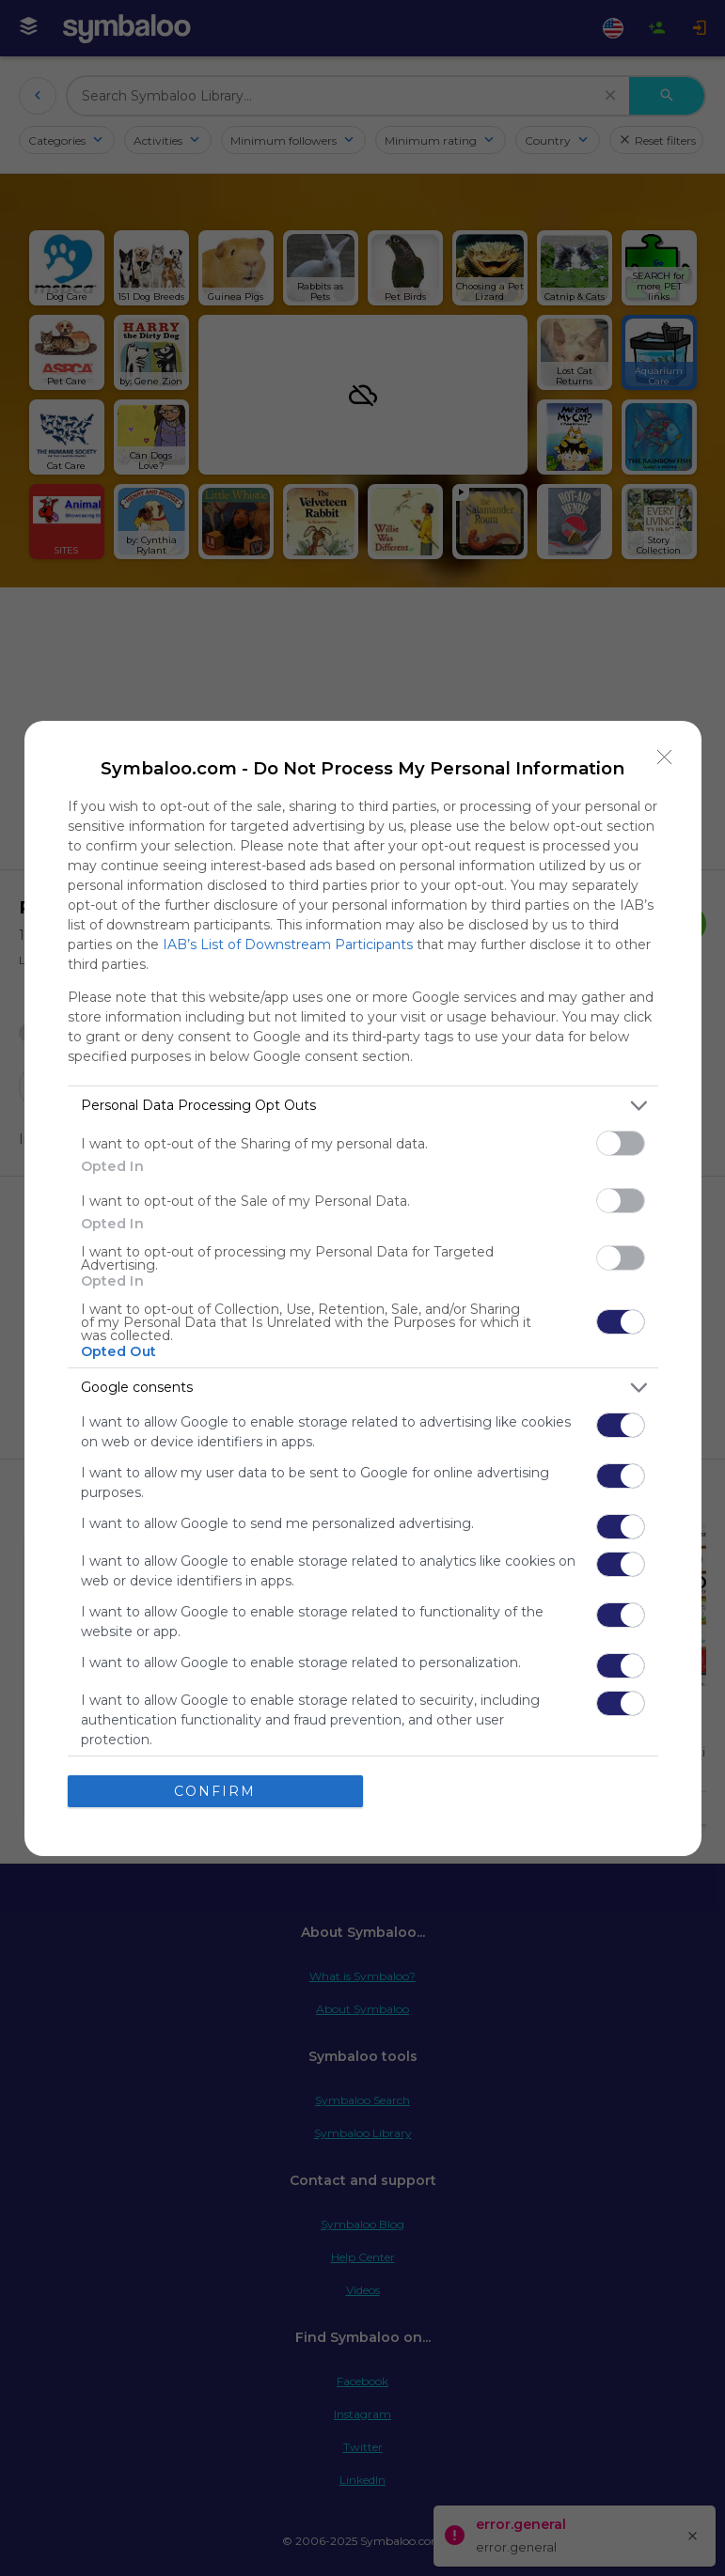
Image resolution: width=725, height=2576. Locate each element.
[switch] (620, 1143)
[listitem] (363, 1105)
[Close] (665, 757)
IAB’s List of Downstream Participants (288, 944)
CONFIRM (215, 1791)
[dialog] (362, 1288)
